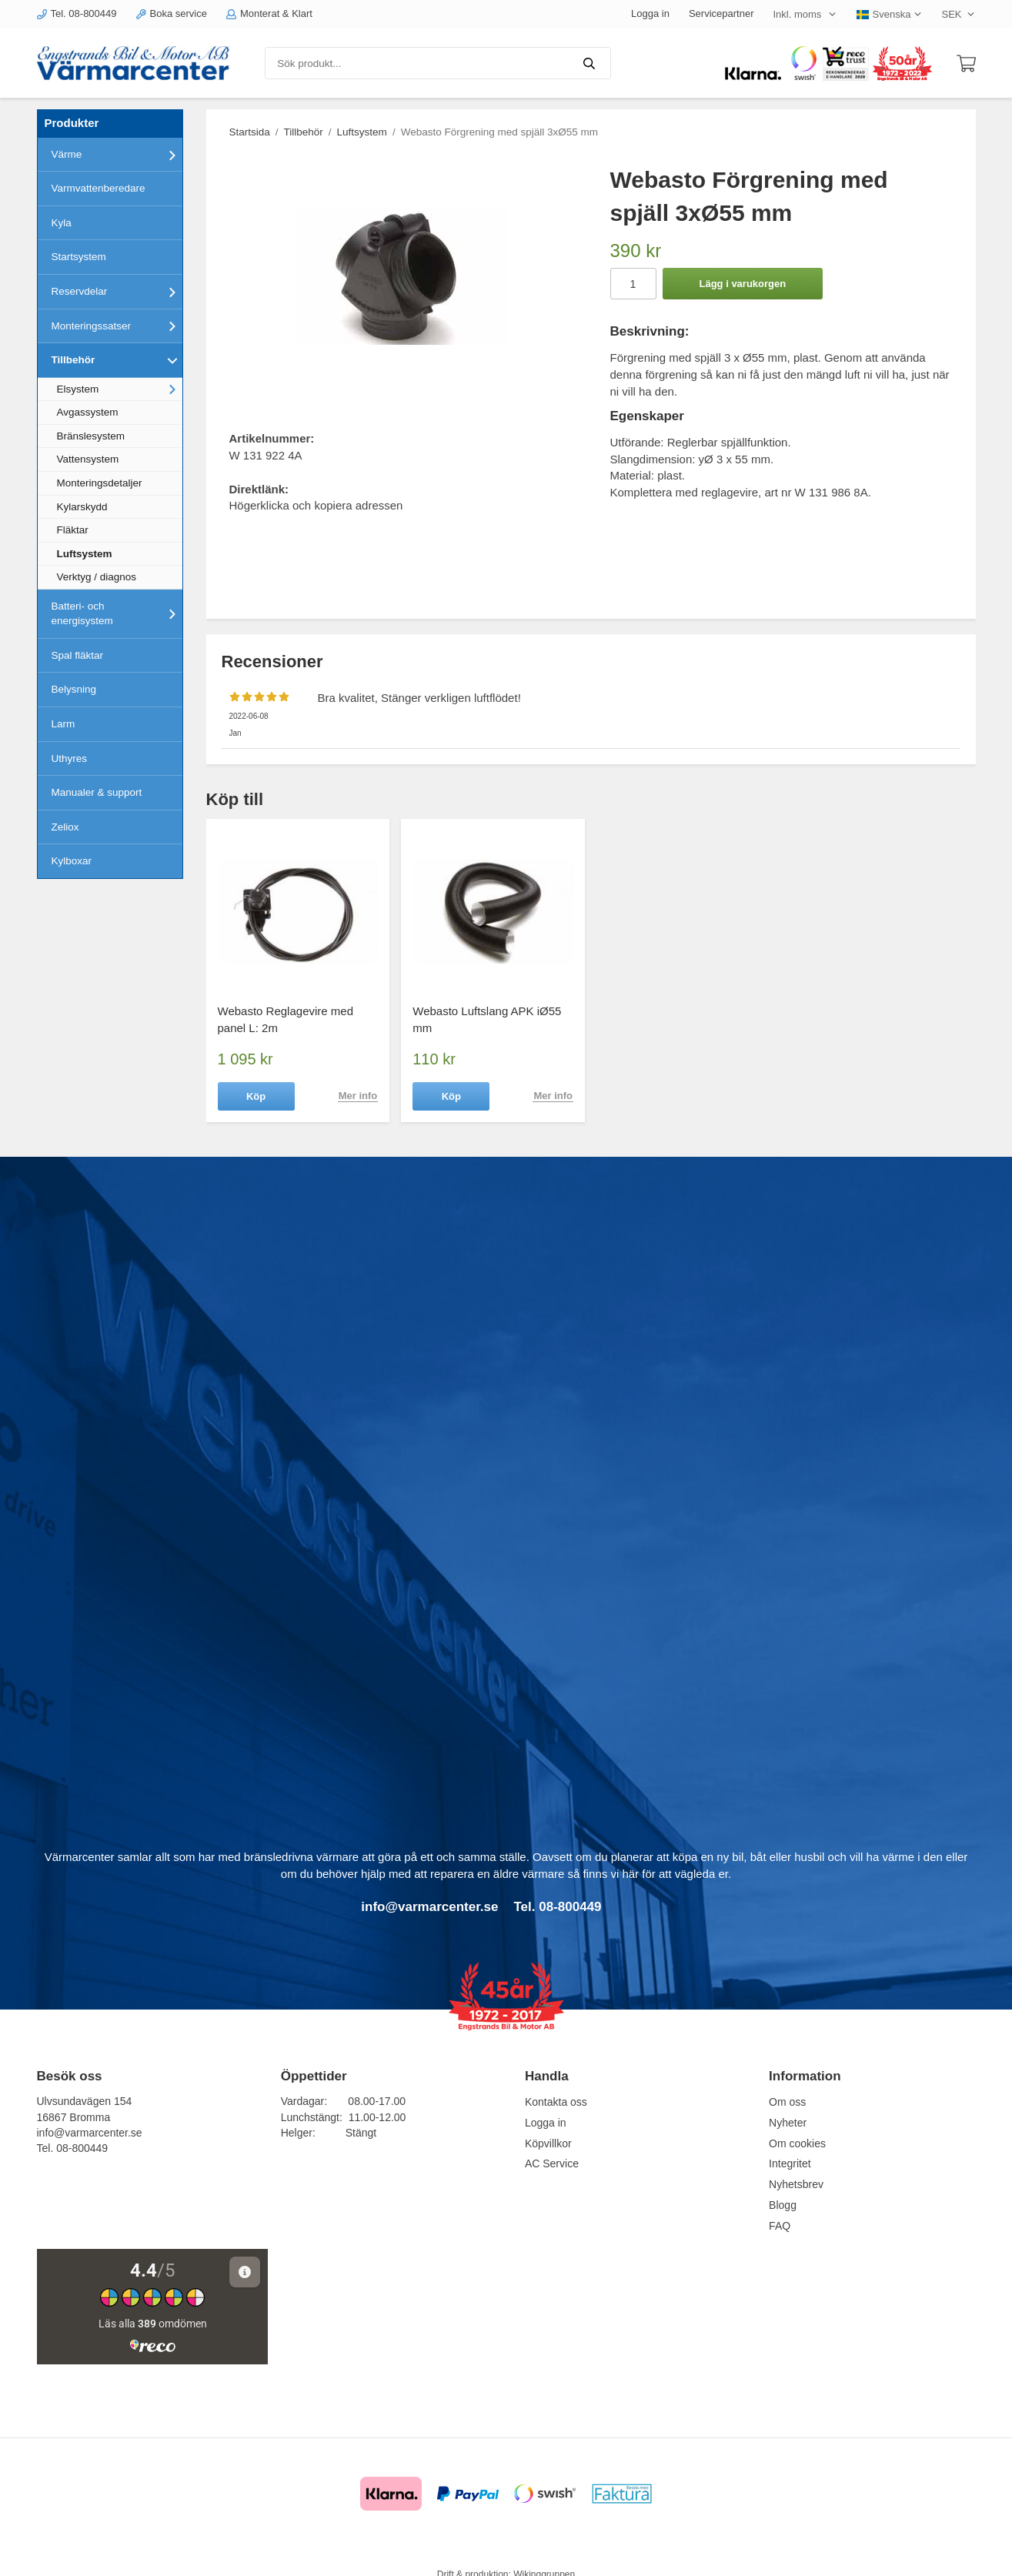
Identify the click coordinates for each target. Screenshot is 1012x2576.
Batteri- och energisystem (117, 613)
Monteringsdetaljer (99, 483)
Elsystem (119, 388)
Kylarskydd (82, 507)
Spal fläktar (78, 655)
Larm (63, 724)
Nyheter (788, 2123)
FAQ (779, 2226)
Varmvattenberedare (98, 188)
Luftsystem (84, 554)
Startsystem (79, 256)
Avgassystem (88, 412)
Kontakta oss (556, 2102)
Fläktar (73, 530)
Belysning (74, 689)
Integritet (789, 2163)
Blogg (783, 2205)
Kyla (62, 223)
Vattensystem (88, 459)
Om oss (787, 2102)
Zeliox (65, 827)
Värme (117, 154)
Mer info (358, 1095)
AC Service (552, 2163)
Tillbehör (117, 360)
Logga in (650, 13)
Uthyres (70, 758)
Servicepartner (721, 13)
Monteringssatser (117, 325)
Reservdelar (117, 291)
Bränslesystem (91, 436)
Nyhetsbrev (796, 2184)
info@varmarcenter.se (89, 2133)
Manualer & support (97, 792)
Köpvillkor (548, 2143)
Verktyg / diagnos (97, 577)
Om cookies (797, 2143)
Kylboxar (72, 861)
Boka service (171, 13)
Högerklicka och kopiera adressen (316, 505)
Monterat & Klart (269, 13)
